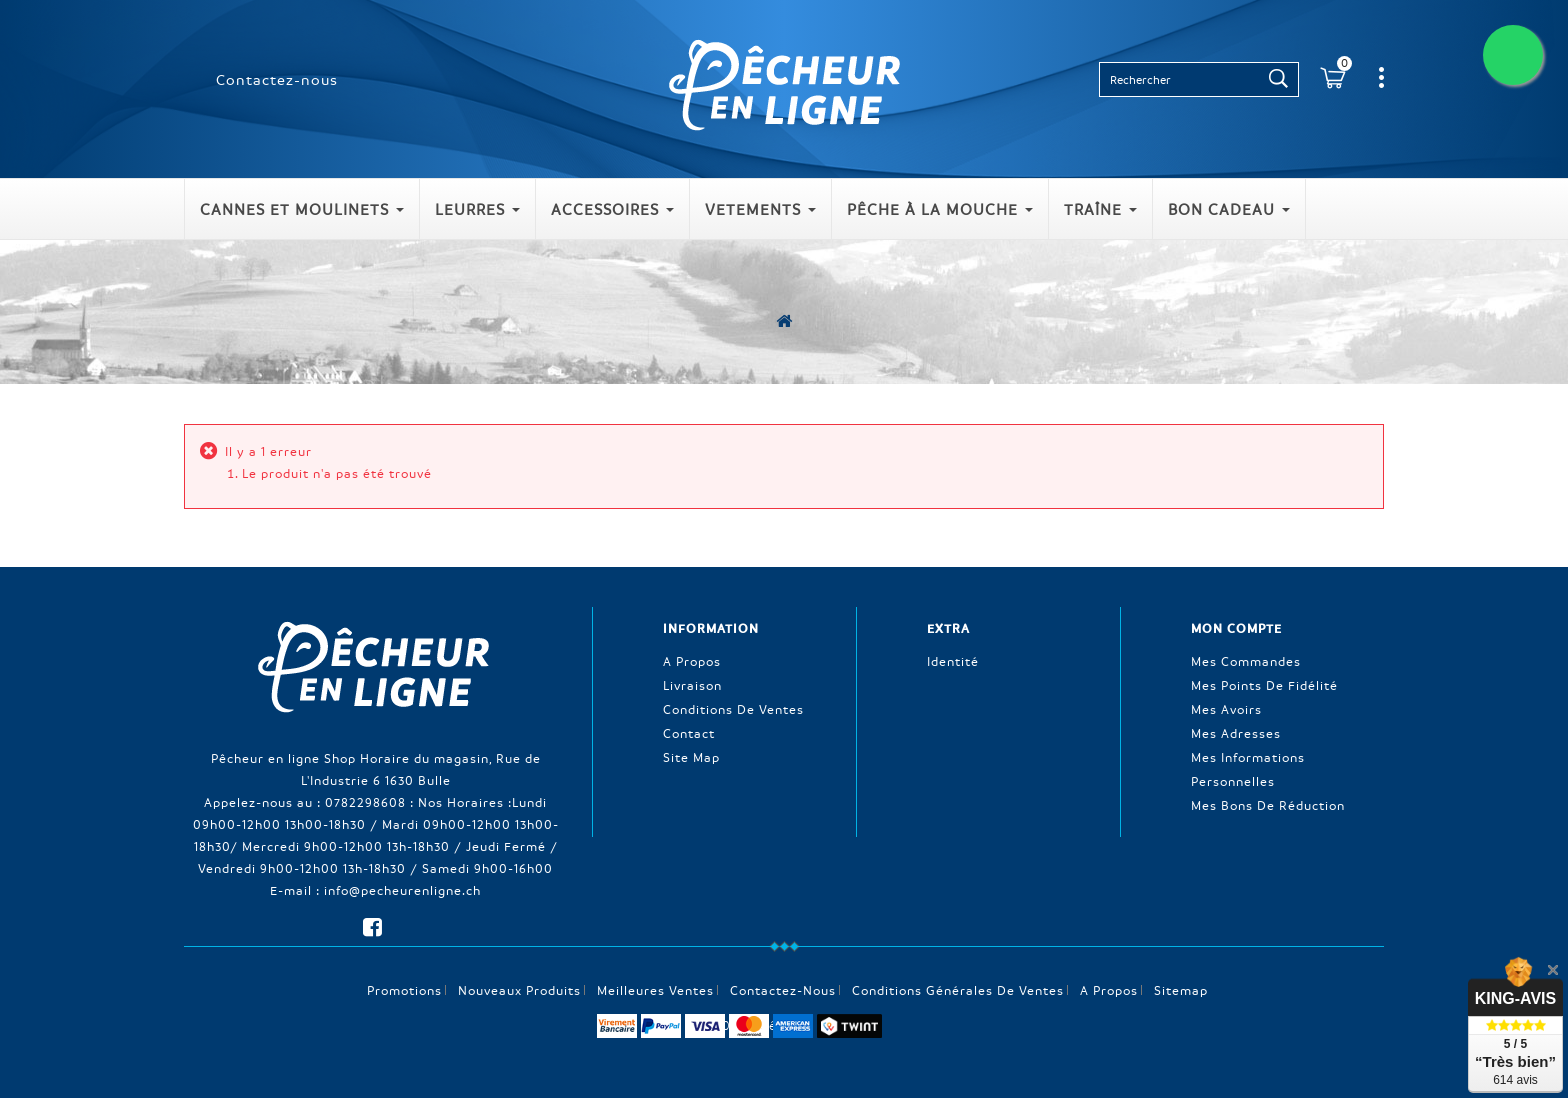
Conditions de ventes (733, 709)
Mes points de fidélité (1264, 685)
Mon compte (1236, 628)
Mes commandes (1246, 661)
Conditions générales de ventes (958, 990)
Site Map (691, 757)
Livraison (692, 685)
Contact (689, 733)
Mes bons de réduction (1268, 805)
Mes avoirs (1226, 709)
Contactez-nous (277, 79)
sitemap (1181, 990)
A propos (692, 661)
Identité (953, 661)
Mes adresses (1236, 733)
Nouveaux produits (519, 990)
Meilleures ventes (655, 990)
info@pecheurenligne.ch (402, 890)
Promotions (404, 990)
